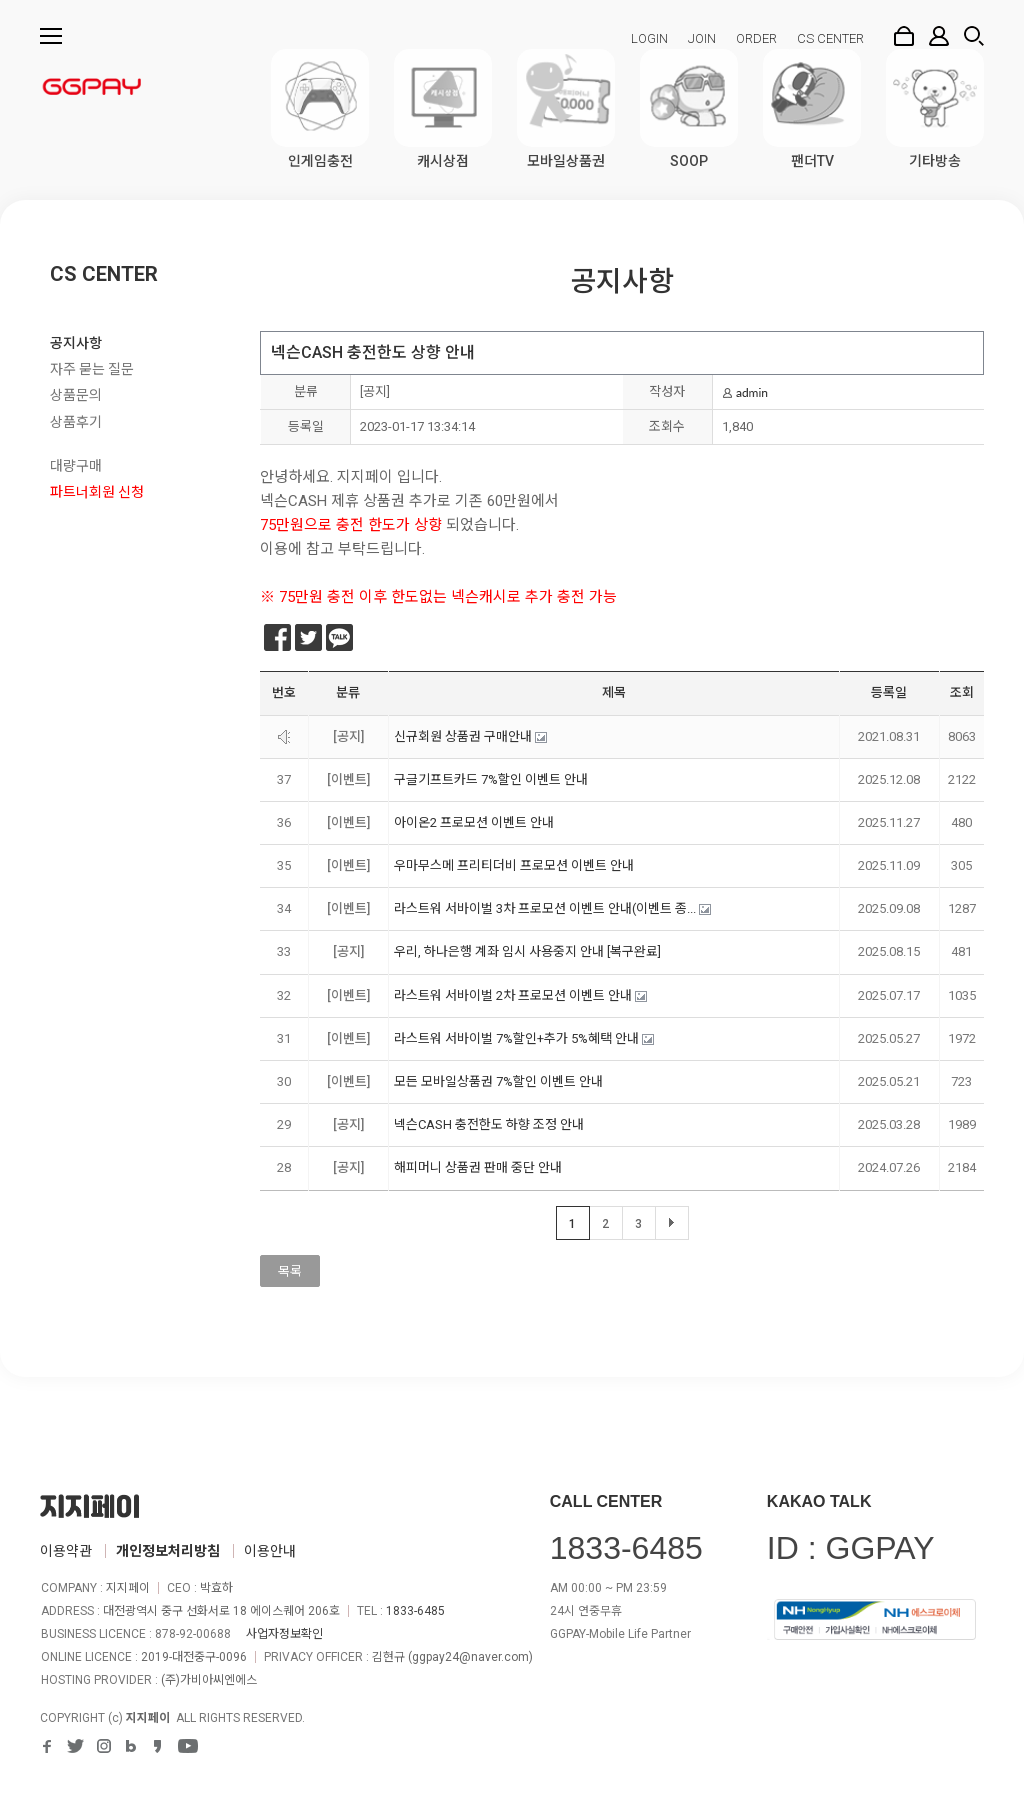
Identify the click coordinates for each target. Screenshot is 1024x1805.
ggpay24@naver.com (470, 1657)
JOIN (702, 38)
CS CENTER (830, 38)
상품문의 (76, 395)
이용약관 (66, 1551)
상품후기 (76, 422)
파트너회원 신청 (97, 492)
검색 (974, 36)
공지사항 (76, 343)
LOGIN (649, 38)
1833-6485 (415, 1611)
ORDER (756, 38)
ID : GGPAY (851, 1548)
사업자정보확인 (284, 1634)
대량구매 (76, 466)
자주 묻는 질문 (92, 369)
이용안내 (270, 1551)
